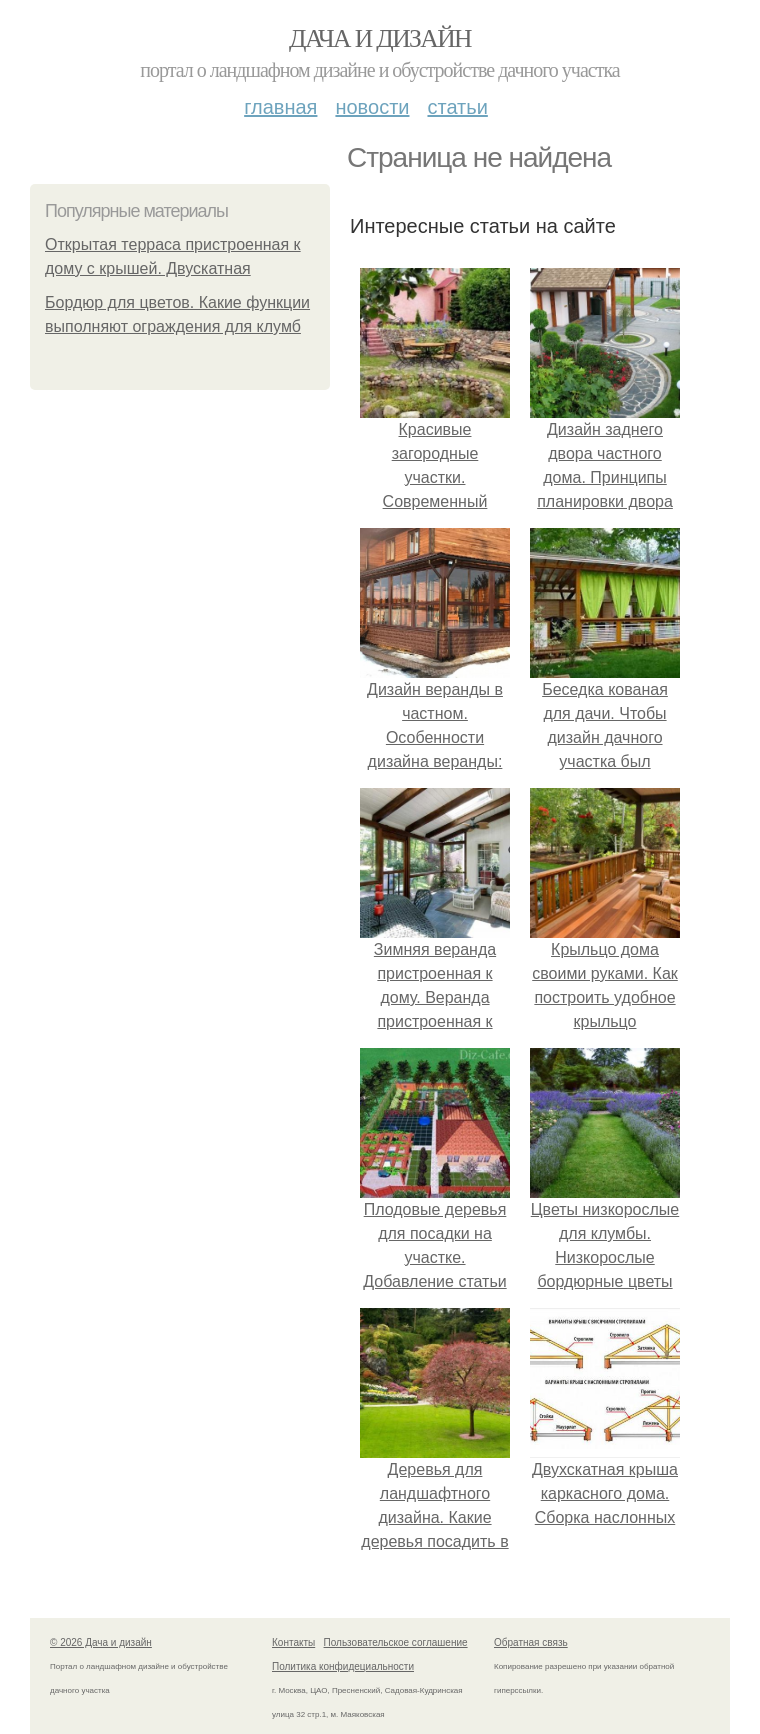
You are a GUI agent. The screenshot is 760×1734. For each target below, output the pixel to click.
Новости (372, 107)
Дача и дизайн (380, 38)
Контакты (293, 1642)
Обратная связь (531, 1642)
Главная (280, 107)
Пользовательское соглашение (396, 1642)
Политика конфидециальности (343, 1666)
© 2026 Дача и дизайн (101, 1642)
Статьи (457, 107)
